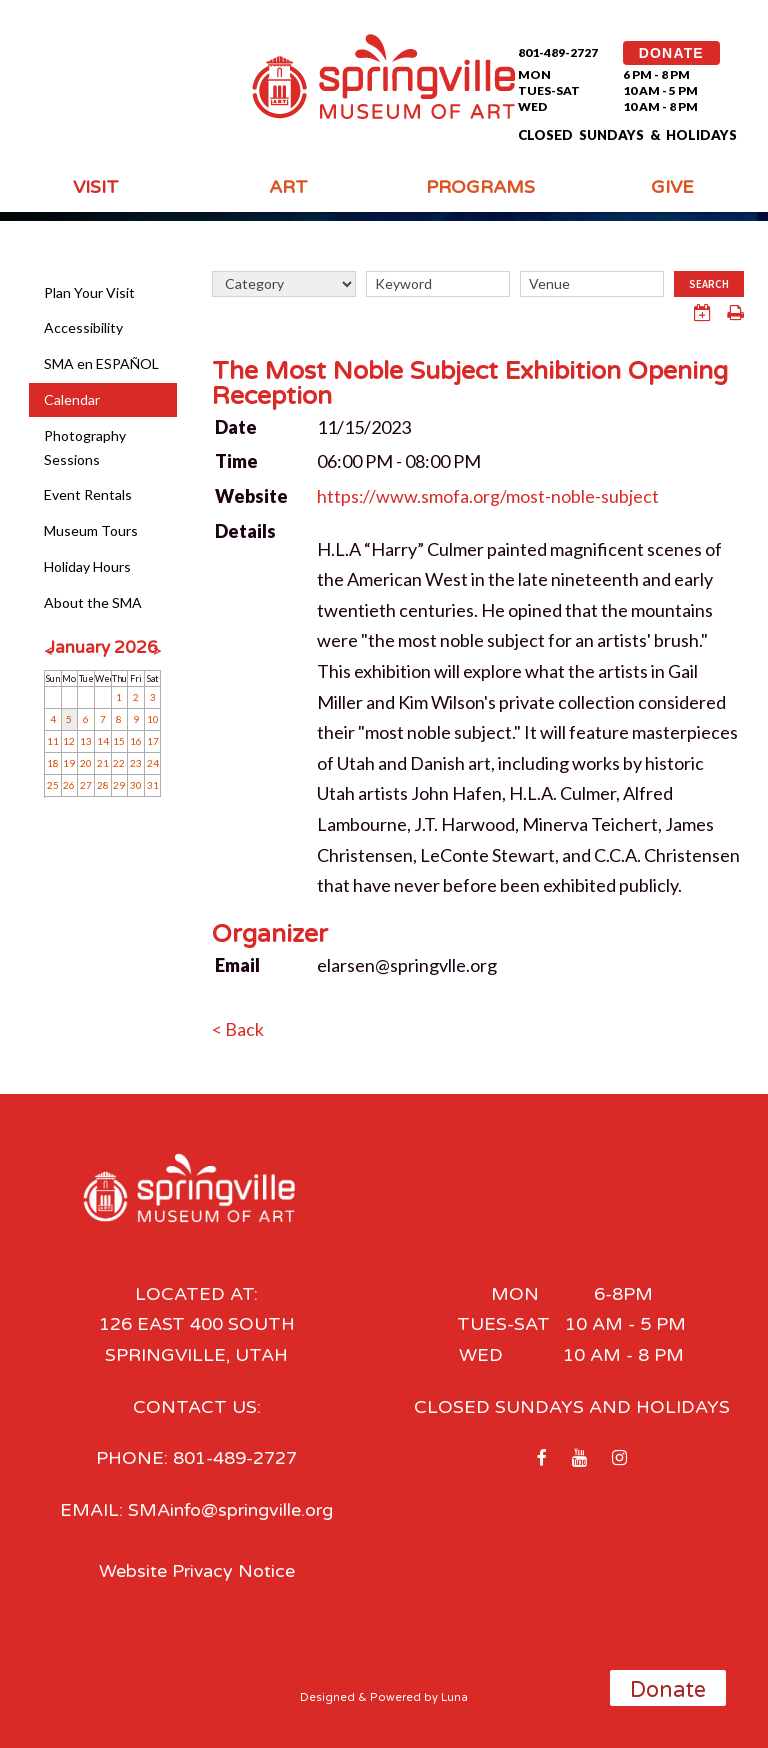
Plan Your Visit (89, 292)
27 (86, 785)
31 (153, 785)
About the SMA (93, 602)
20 (86, 763)
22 (119, 763)
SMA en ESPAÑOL (101, 363)
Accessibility (83, 327)
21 (103, 763)
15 (119, 741)
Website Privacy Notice (196, 1570)
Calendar (72, 399)
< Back (238, 1029)
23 (136, 763)
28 (103, 785)
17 (153, 741)
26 (69, 785)
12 (69, 741)
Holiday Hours (87, 566)
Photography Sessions (85, 447)
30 (136, 785)
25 (53, 785)
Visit (96, 187)
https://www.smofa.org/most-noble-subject (488, 496)
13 (86, 741)
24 (153, 763)
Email (237, 965)
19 (69, 763)
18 (53, 763)
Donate (668, 1690)
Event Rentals (88, 494)
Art (288, 187)
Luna (454, 1696)
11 (53, 741)
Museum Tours (91, 530)
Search (709, 284)
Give (672, 187)
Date (236, 427)
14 (103, 741)
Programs (480, 187)
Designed (327, 1696)
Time (236, 461)
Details (245, 531)
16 (136, 741)
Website (251, 496)
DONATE (671, 53)
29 (119, 785)
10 (153, 719)
